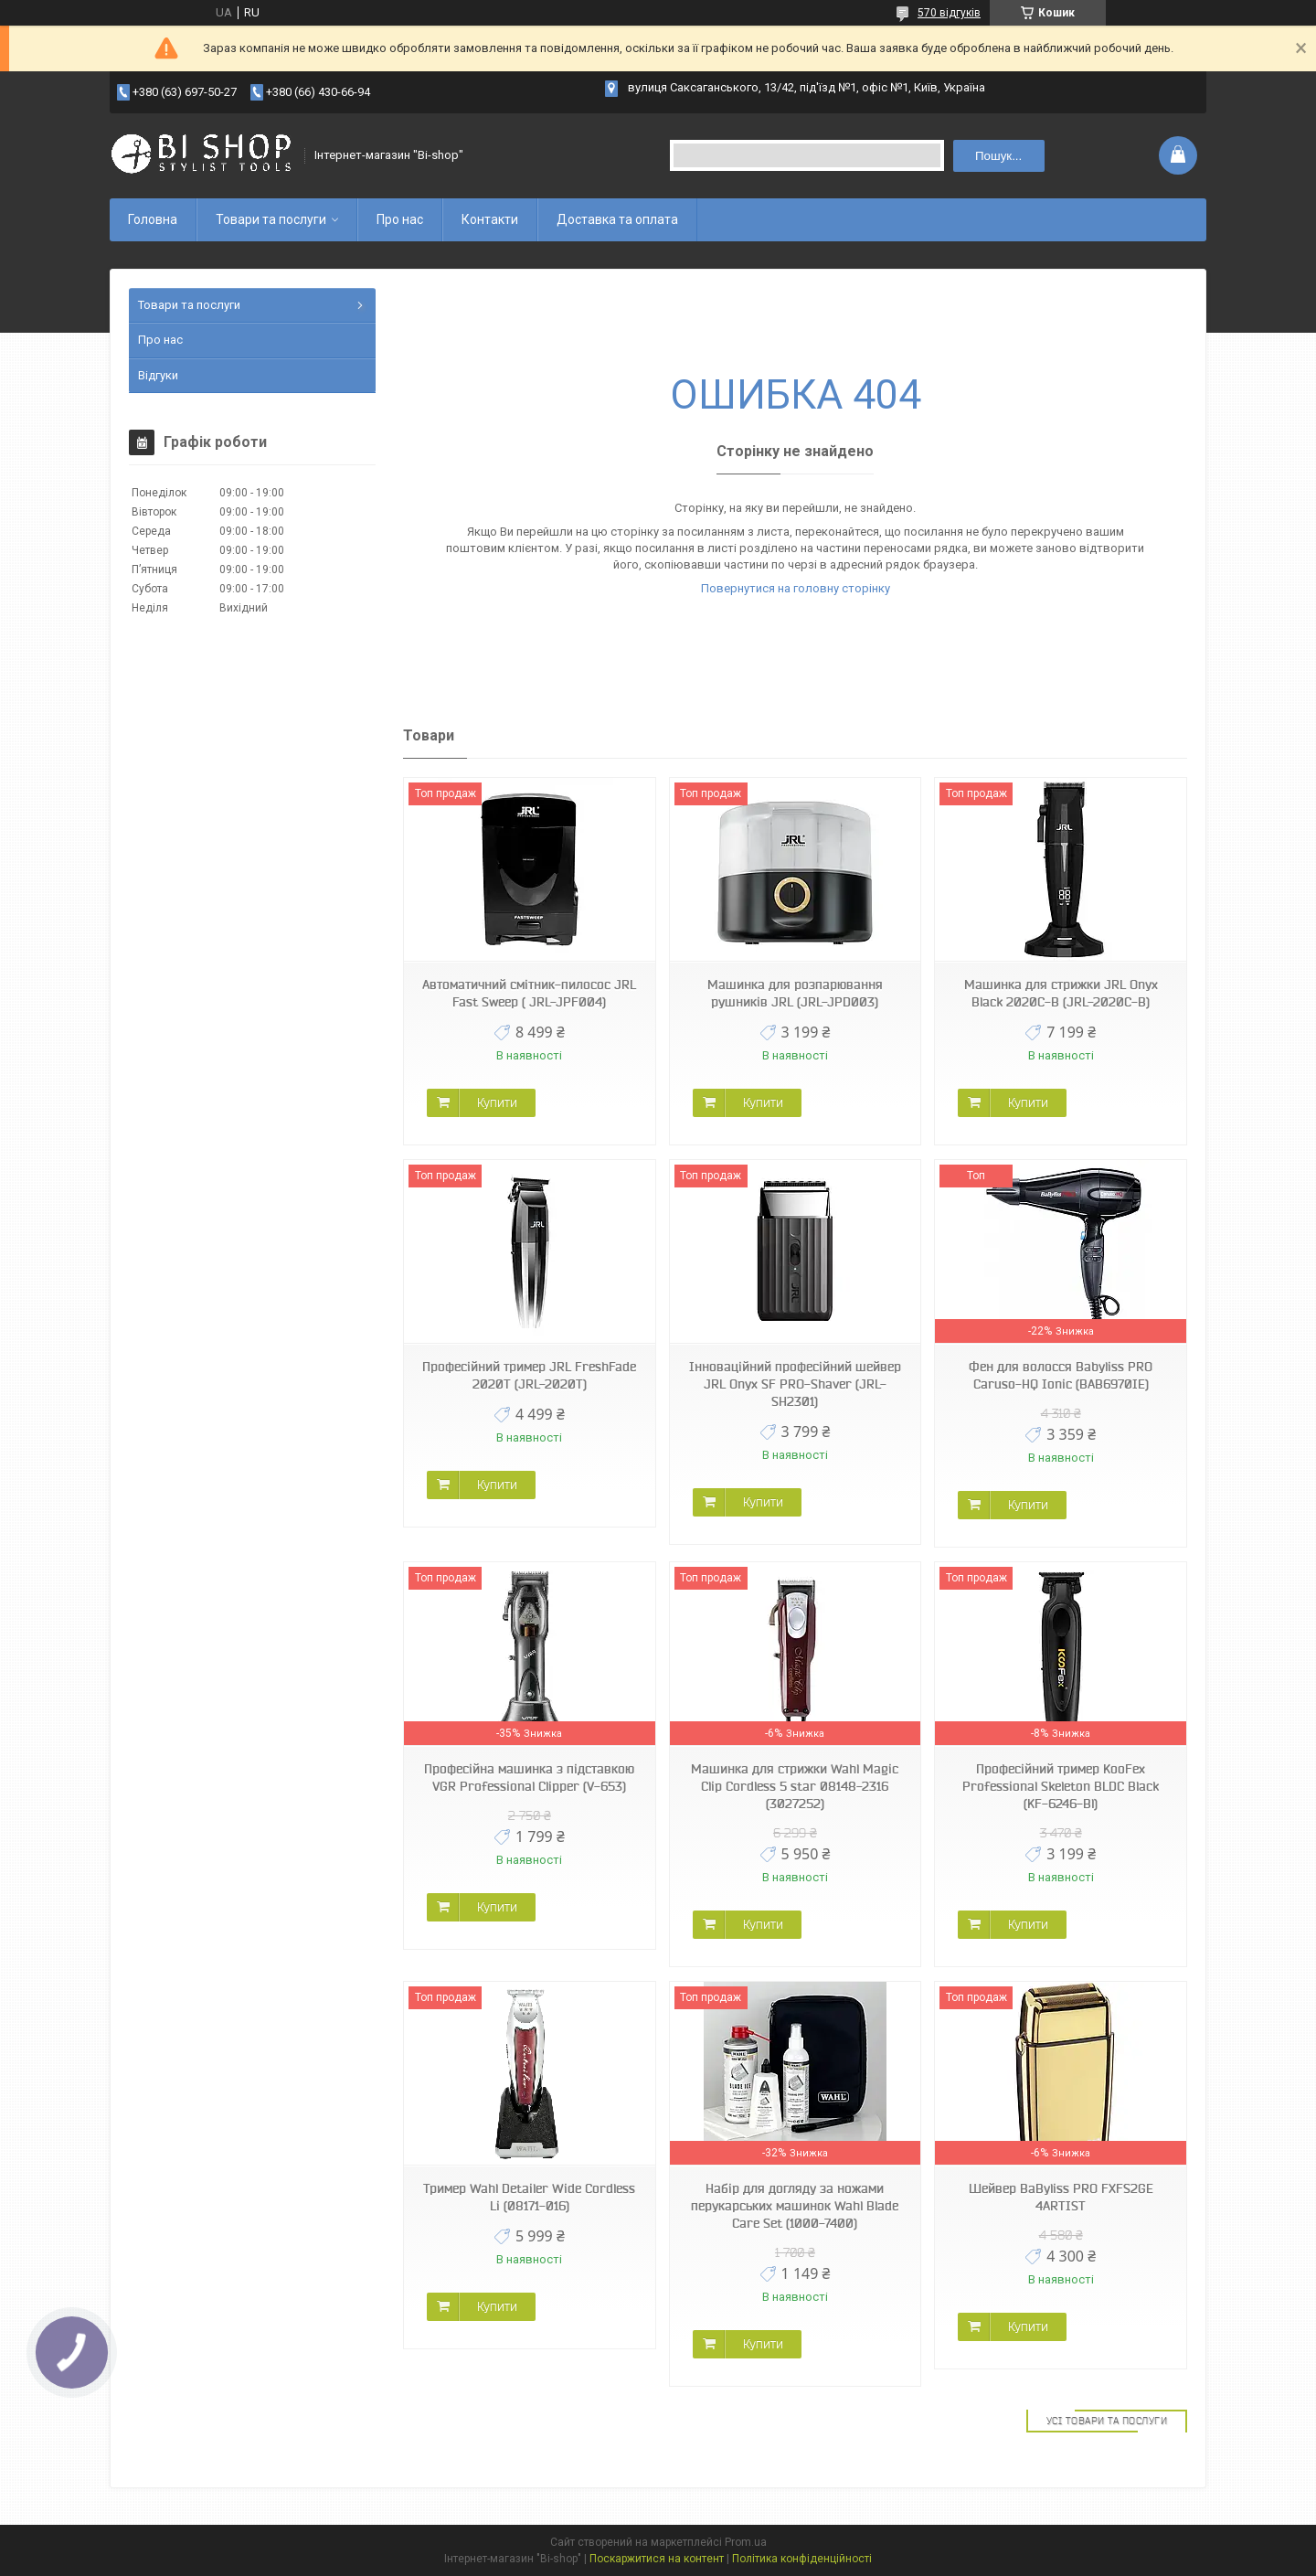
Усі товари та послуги (1107, 2420)
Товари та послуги (271, 219)
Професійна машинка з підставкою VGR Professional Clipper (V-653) (529, 1778)
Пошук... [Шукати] (998, 156)
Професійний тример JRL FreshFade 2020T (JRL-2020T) (529, 1375)
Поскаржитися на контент (656, 2558)
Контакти (490, 219)
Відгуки (158, 375)
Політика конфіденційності (802, 2558)
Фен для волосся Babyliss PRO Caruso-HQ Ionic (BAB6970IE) (1060, 1375)
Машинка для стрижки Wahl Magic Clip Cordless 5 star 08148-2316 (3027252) (794, 1786)
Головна (152, 219)
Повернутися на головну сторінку (795, 588)
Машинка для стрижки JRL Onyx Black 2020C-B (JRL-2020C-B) (1061, 993)
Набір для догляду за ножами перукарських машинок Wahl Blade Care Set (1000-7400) (794, 2205)
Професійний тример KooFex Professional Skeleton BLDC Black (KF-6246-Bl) (1060, 1786)
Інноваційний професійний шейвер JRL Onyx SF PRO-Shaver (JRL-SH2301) (795, 1384)
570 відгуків (949, 12)
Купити (497, 1102)
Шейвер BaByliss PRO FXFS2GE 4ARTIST (1061, 2197)
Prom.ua (746, 2542)
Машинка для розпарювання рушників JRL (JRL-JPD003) (795, 993)
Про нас (400, 219)
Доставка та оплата (617, 219)
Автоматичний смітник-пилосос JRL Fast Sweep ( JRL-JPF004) (529, 993)
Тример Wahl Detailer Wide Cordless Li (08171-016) (529, 2197)
